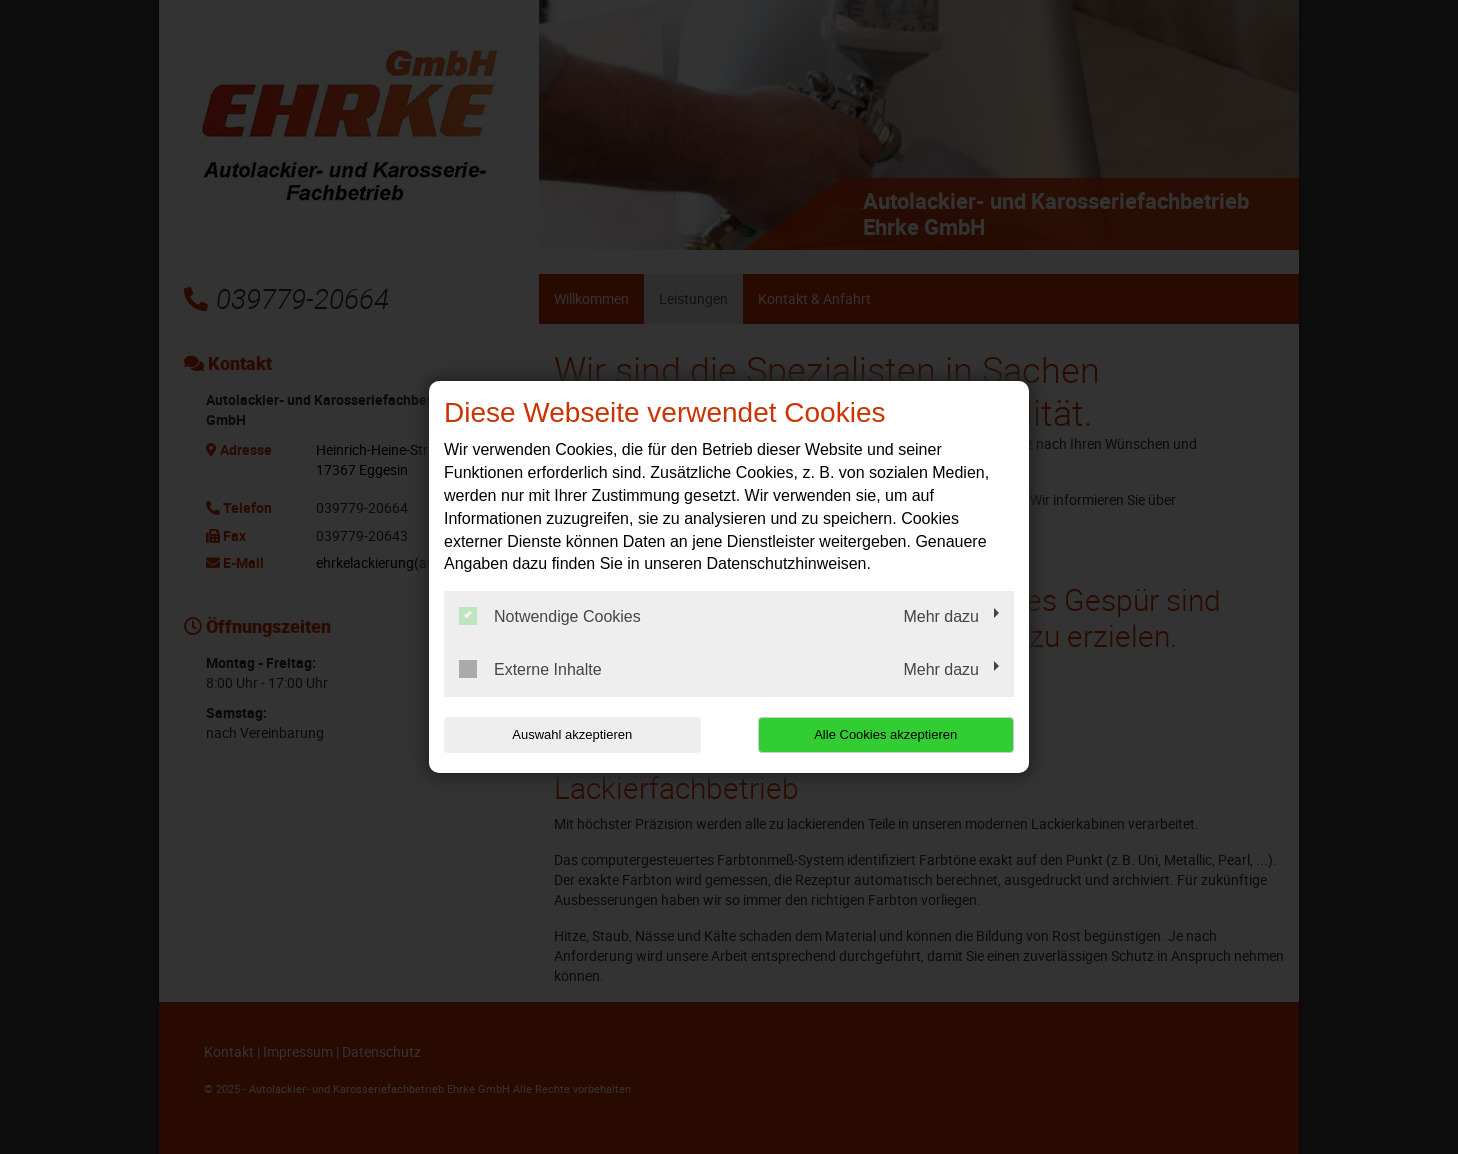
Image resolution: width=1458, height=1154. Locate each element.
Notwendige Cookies (550, 616)
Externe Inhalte (530, 669)
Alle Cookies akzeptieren (885, 734)
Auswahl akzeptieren (572, 734)
